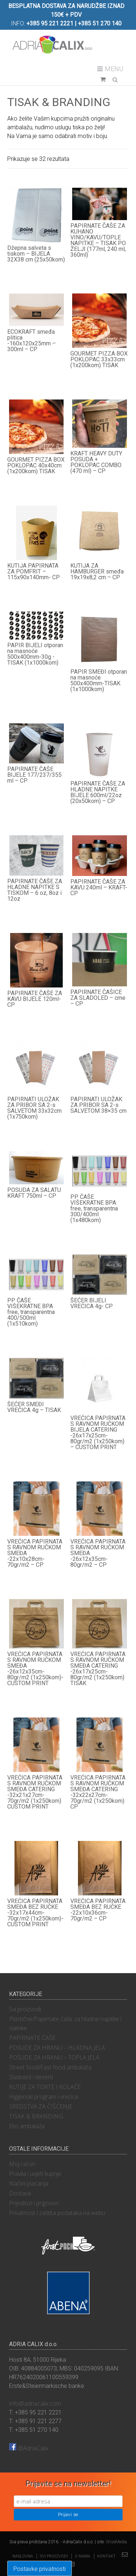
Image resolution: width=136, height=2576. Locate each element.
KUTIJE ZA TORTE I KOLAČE (45, 2087)
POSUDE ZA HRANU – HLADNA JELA (57, 2048)
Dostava (20, 2193)
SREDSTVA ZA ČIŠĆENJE (40, 2106)
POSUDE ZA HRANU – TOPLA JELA (54, 2057)
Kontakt (106, 2556)
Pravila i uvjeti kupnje (35, 2174)
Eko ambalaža (27, 2126)
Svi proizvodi (25, 2009)
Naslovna (22, 2556)
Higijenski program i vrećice (43, 2097)
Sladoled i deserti (31, 2077)
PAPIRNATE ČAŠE (32, 2038)
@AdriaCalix (29, 2448)
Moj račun (22, 2164)
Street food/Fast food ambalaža (50, 2067)
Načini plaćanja (28, 2183)
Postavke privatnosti (39, 2568)
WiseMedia (116, 2541)
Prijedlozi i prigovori (34, 2203)
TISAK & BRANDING (36, 2116)
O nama (82, 2556)
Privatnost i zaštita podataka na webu (57, 2213)
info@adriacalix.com (35, 2403)
